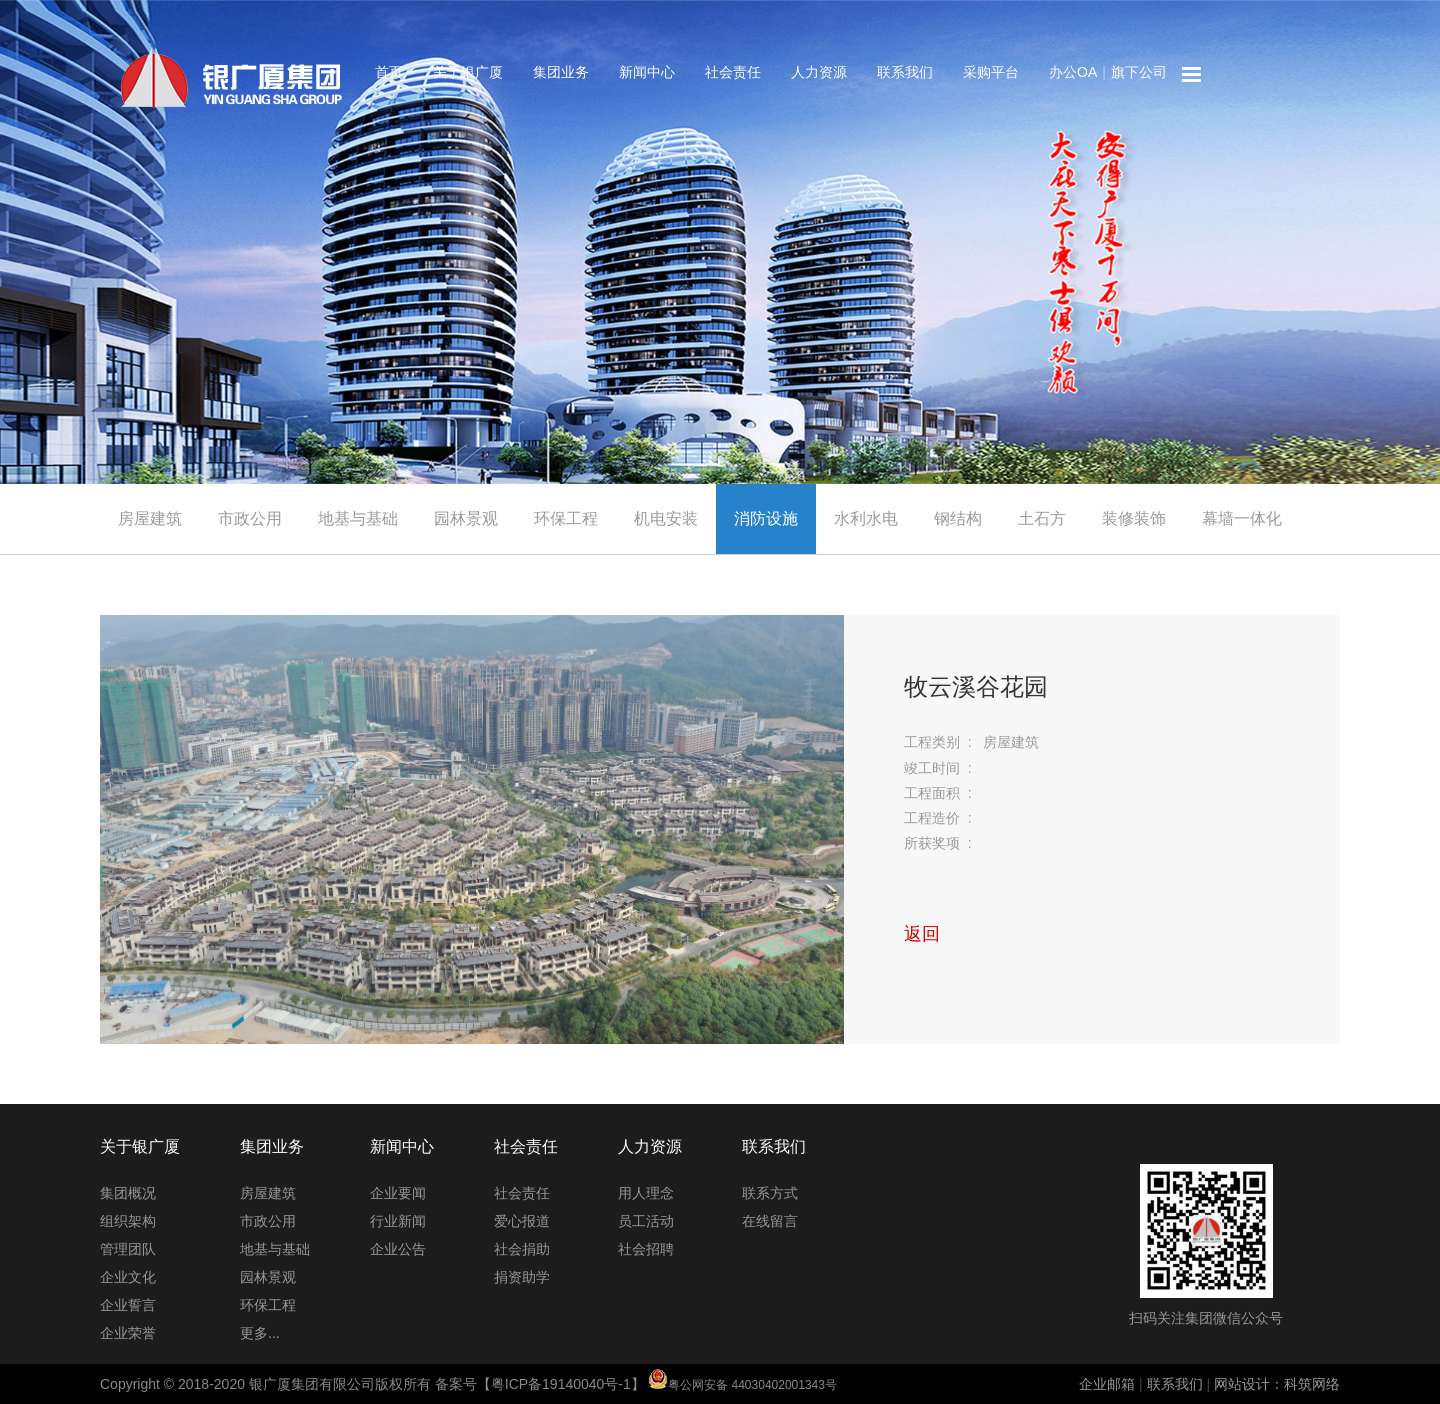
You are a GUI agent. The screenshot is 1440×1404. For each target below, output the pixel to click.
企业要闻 (398, 1193)
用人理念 (646, 1193)
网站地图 (1192, 75)
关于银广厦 (468, 72)
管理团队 (128, 1249)
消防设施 (766, 518)
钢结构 (958, 518)
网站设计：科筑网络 (1277, 1384)
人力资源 (819, 72)
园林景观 (466, 518)
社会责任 (733, 72)
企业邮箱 (1107, 1384)
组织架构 (128, 1221)
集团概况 (128, 1193)
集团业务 (561, 72)
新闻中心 (647, 72)
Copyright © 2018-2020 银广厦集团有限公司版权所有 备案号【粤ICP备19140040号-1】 (468, 1384)
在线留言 (770, 1221)
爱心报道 (522, 1221)
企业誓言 (128, 1305)
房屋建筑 (150, 518)
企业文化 (128, 1277)
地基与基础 (358, 518)
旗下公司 (1139, 72)
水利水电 (866, 518)
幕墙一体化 (1242, 518)
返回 (922, 934)
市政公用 (250, 518)
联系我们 (905, 72)
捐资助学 (522, 1277)
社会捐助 (522, 1249)
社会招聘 (646, 1249)
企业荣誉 (128, 1333)
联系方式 (770, 1193)
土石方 (1042, 518)
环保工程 (566, 518)
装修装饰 (1134, 518)
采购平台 (991, 72)
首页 (389, 72)
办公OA (1073, 72)
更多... (260, 1333)
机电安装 (666, 518)
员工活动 (646, 1221)
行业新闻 (398, 1221)
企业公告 (398, 1249)
